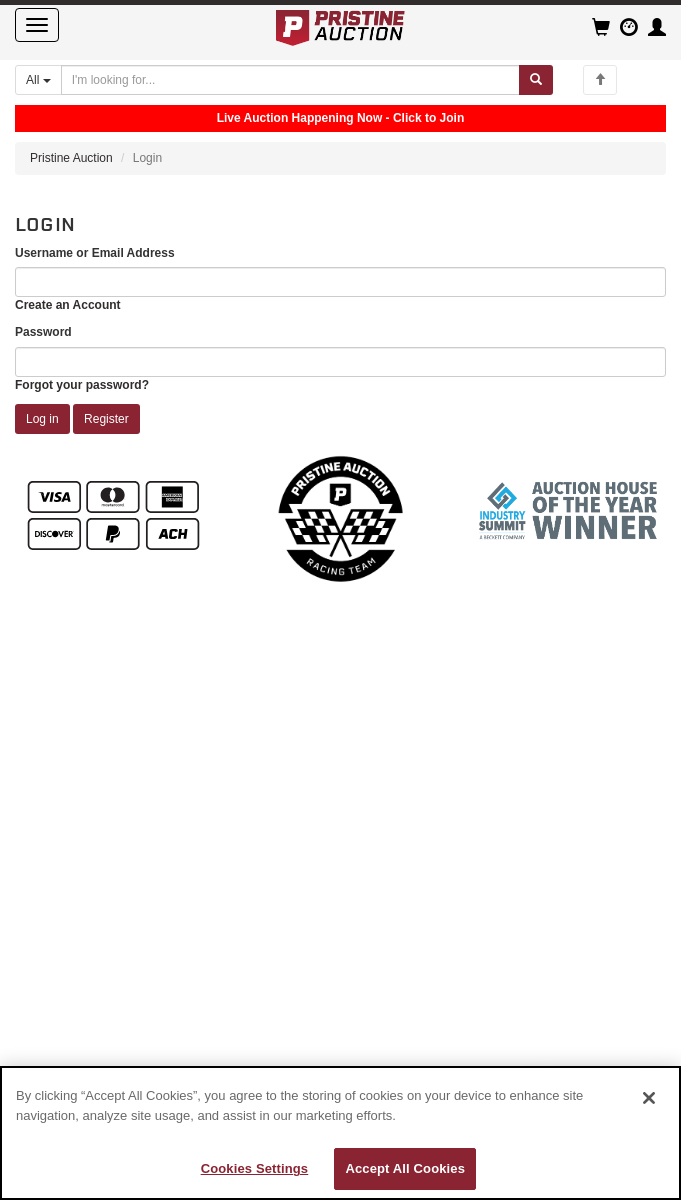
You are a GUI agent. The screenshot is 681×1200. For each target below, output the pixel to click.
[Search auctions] (290, 80)
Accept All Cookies (405, 1168)
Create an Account (68, 305)
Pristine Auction (71, 158)
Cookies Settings (255, 1168)
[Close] (649, 1098)
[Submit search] (536, 80)
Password (43, 332)
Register (106, 419)
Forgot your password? (82, 385)
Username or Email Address (95, 253)
